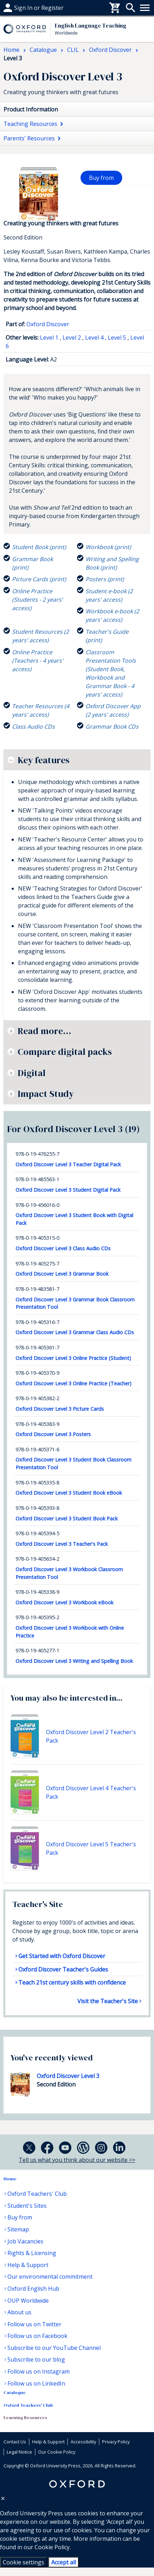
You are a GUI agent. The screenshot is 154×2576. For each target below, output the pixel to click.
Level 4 (94, 337)
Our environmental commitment (50, 2276)
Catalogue (15, 2392)
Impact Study (46, 1093)
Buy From (16, 8)
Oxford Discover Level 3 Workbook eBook (64, 1602)
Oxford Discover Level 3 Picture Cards (60, 1408)
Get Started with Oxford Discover (61, 1956)
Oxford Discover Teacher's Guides (63, 1969)
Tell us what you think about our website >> (77, 2160)
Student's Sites (27, 2206)
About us (19, 2312)
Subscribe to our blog (36, 2359)
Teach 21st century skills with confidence (72, 1982)
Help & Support (27, 2265)
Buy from (101, 178)
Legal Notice (19, 2452)
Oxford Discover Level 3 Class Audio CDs (63, 1248)
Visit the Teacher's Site (107, 2001)
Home (10, 2179)
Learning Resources (25, 2417)
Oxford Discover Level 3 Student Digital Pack (68, 1189)
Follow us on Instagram (38, 2371)
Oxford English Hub (33, 2288)
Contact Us (15, 2441)
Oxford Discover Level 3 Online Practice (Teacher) (73, 1383)
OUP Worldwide (28, 2300)
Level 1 (49, 337)
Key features (43, 760)
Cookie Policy (52, 2547)
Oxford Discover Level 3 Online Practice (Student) (73, 1358)
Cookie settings (23, 2562)
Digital (32, 1073)
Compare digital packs (65, 1051)
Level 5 (117, 337)
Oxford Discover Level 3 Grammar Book (62, 1273)
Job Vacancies (25, 2241)
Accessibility (83, 2441)
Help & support (24, 8)
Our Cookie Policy (56, 2452)
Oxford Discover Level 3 (68, 2076)
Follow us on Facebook (37, 2336)
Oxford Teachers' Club (37, 2194)
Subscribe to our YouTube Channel (54, 2348)
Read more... (44, 1031)
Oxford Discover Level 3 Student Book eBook (69, 1492)
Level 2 (72, 337)
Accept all (63, 2562)
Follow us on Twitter (34, 2324)
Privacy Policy (116, 2441)
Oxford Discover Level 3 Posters (53, 1434)
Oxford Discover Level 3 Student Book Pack (67, 1518)
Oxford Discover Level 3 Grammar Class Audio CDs (75, 1332)
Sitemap (18, 2229)
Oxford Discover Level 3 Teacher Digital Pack (68, 1164)
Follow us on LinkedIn (36, 2383)
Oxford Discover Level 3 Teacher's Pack (62, 1544)
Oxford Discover (47, 324)
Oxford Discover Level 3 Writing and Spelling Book (74, 1661)
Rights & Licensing (31, 2253)
